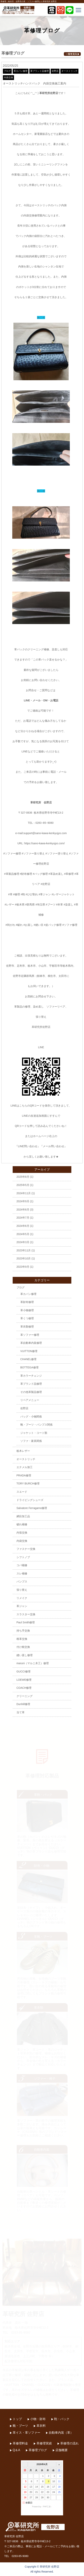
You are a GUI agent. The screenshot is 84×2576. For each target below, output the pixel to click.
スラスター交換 (25, 1614)
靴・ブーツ (20, 2425)
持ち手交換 (23, 1630)
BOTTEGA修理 (29, 1367)
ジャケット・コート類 (33, 1432)
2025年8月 (22, 1176)
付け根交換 (23, 1646)
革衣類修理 (27, 1326)
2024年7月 (22, 1217)
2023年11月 (23, 1250)
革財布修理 (27, 1302)
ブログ (7, 71)
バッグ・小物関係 (31, 1416)
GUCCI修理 (23, 1671)
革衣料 (41, 2425)
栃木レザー (23, 1450)
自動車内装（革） (61, 2432)
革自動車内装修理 (31, 1342)
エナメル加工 (24, 1467)
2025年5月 (22, 1185)
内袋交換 (8, 77)
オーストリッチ (69, 71)
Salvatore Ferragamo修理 (31, 1508)
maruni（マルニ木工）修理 (32, 1663)
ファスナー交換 (25, 1548)
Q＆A (16, 2450)
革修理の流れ (69, 2443)
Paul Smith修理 (25, 1622)
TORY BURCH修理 (28, 1483)
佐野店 (55, 71)
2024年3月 (22, 1242)
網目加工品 (23, 1516)
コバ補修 (21, 1565)
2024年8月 (22, 1209)
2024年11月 (23, 1193)
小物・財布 (38, 2419)
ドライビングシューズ (29, 1500)
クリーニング (24, 1696)
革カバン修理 (20, 71)
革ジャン (21, 1606)
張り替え (21, 1589)
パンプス (21, 1581)
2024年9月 (22, 1201)
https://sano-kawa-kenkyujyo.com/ (44, 843)
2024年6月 (22, 1225)
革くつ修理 (27, 1318)
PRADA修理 (23, 1475)
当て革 (20, 1712)
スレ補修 (21, 1573)
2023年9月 (22, 1266)
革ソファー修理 (29, 1334)
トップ (17, 2419)
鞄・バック (61, 2419)
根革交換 (21, 1638)
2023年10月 (23, 1258)
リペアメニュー (29, 1400)
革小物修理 (27, 1310)
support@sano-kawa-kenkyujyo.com (45, 833)
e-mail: (19, 833)
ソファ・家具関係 (31, 1440)
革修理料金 (20, 2443)
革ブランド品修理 (39, 71)
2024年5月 (22, 1234)
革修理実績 (44, 2443)
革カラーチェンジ (31, 1375)
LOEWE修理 (24, 1679)
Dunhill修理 (23, 1704)
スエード (21, 1491)
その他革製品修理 (31, 1392)
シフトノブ (23, 1557)
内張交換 (21, 1532)
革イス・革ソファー (26, 2432)
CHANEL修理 (28, 1359)
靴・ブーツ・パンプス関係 (36, 1424)
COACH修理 (24, 1687)
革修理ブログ (38, 2450)
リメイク (21, 1598)
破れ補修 (21, 1524)
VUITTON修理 (28, 1351)
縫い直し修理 (24, 1655)
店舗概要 (61, 2450)
